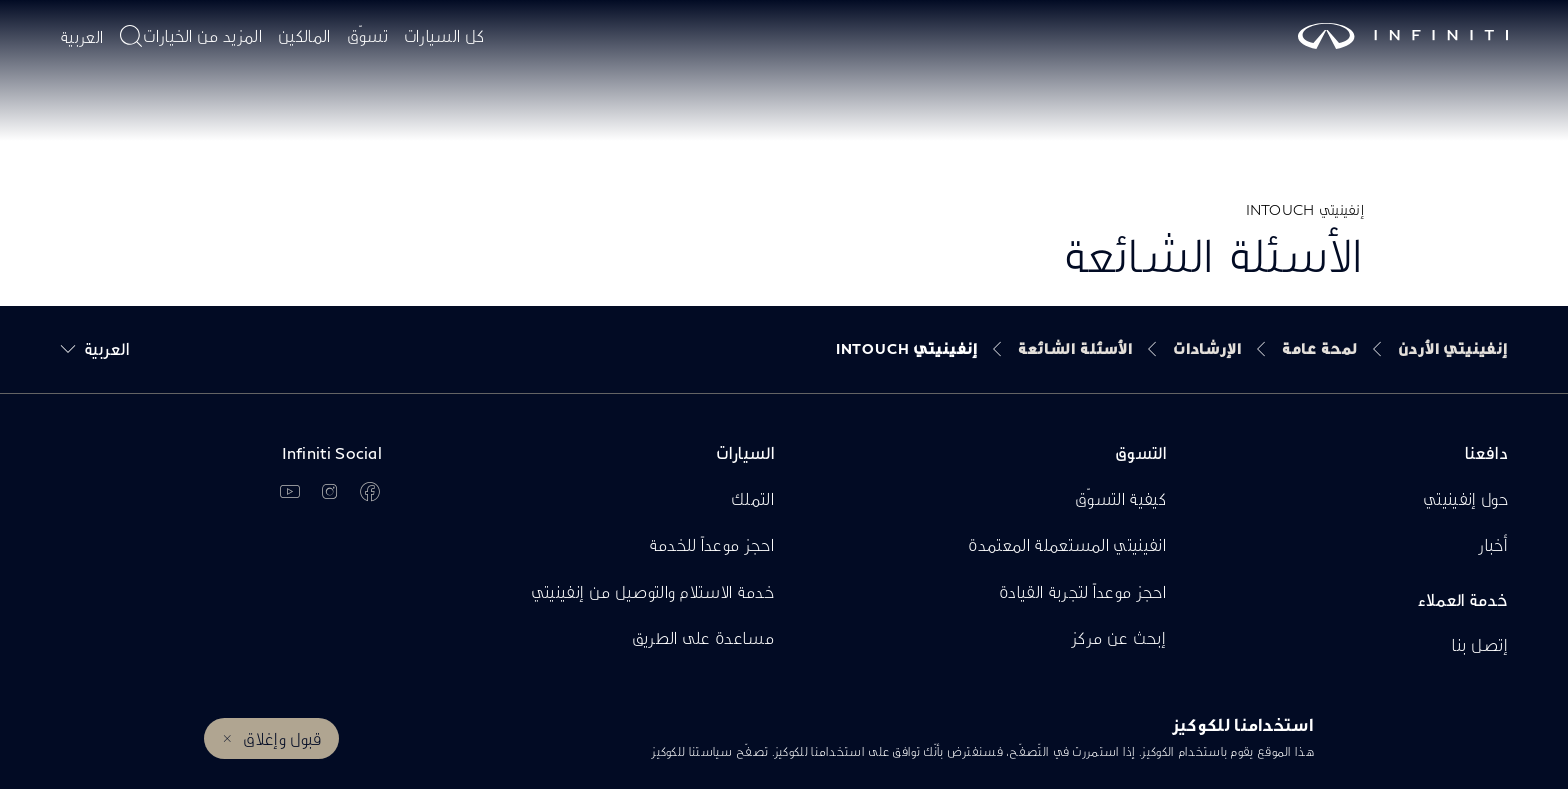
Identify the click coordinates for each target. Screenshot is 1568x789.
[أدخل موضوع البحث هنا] (131, 36)
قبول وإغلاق (282, 738)
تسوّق (367, 35)
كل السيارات (444, 35)
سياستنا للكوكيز (692, 751)
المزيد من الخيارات (202, 35)
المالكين (304, 35)
